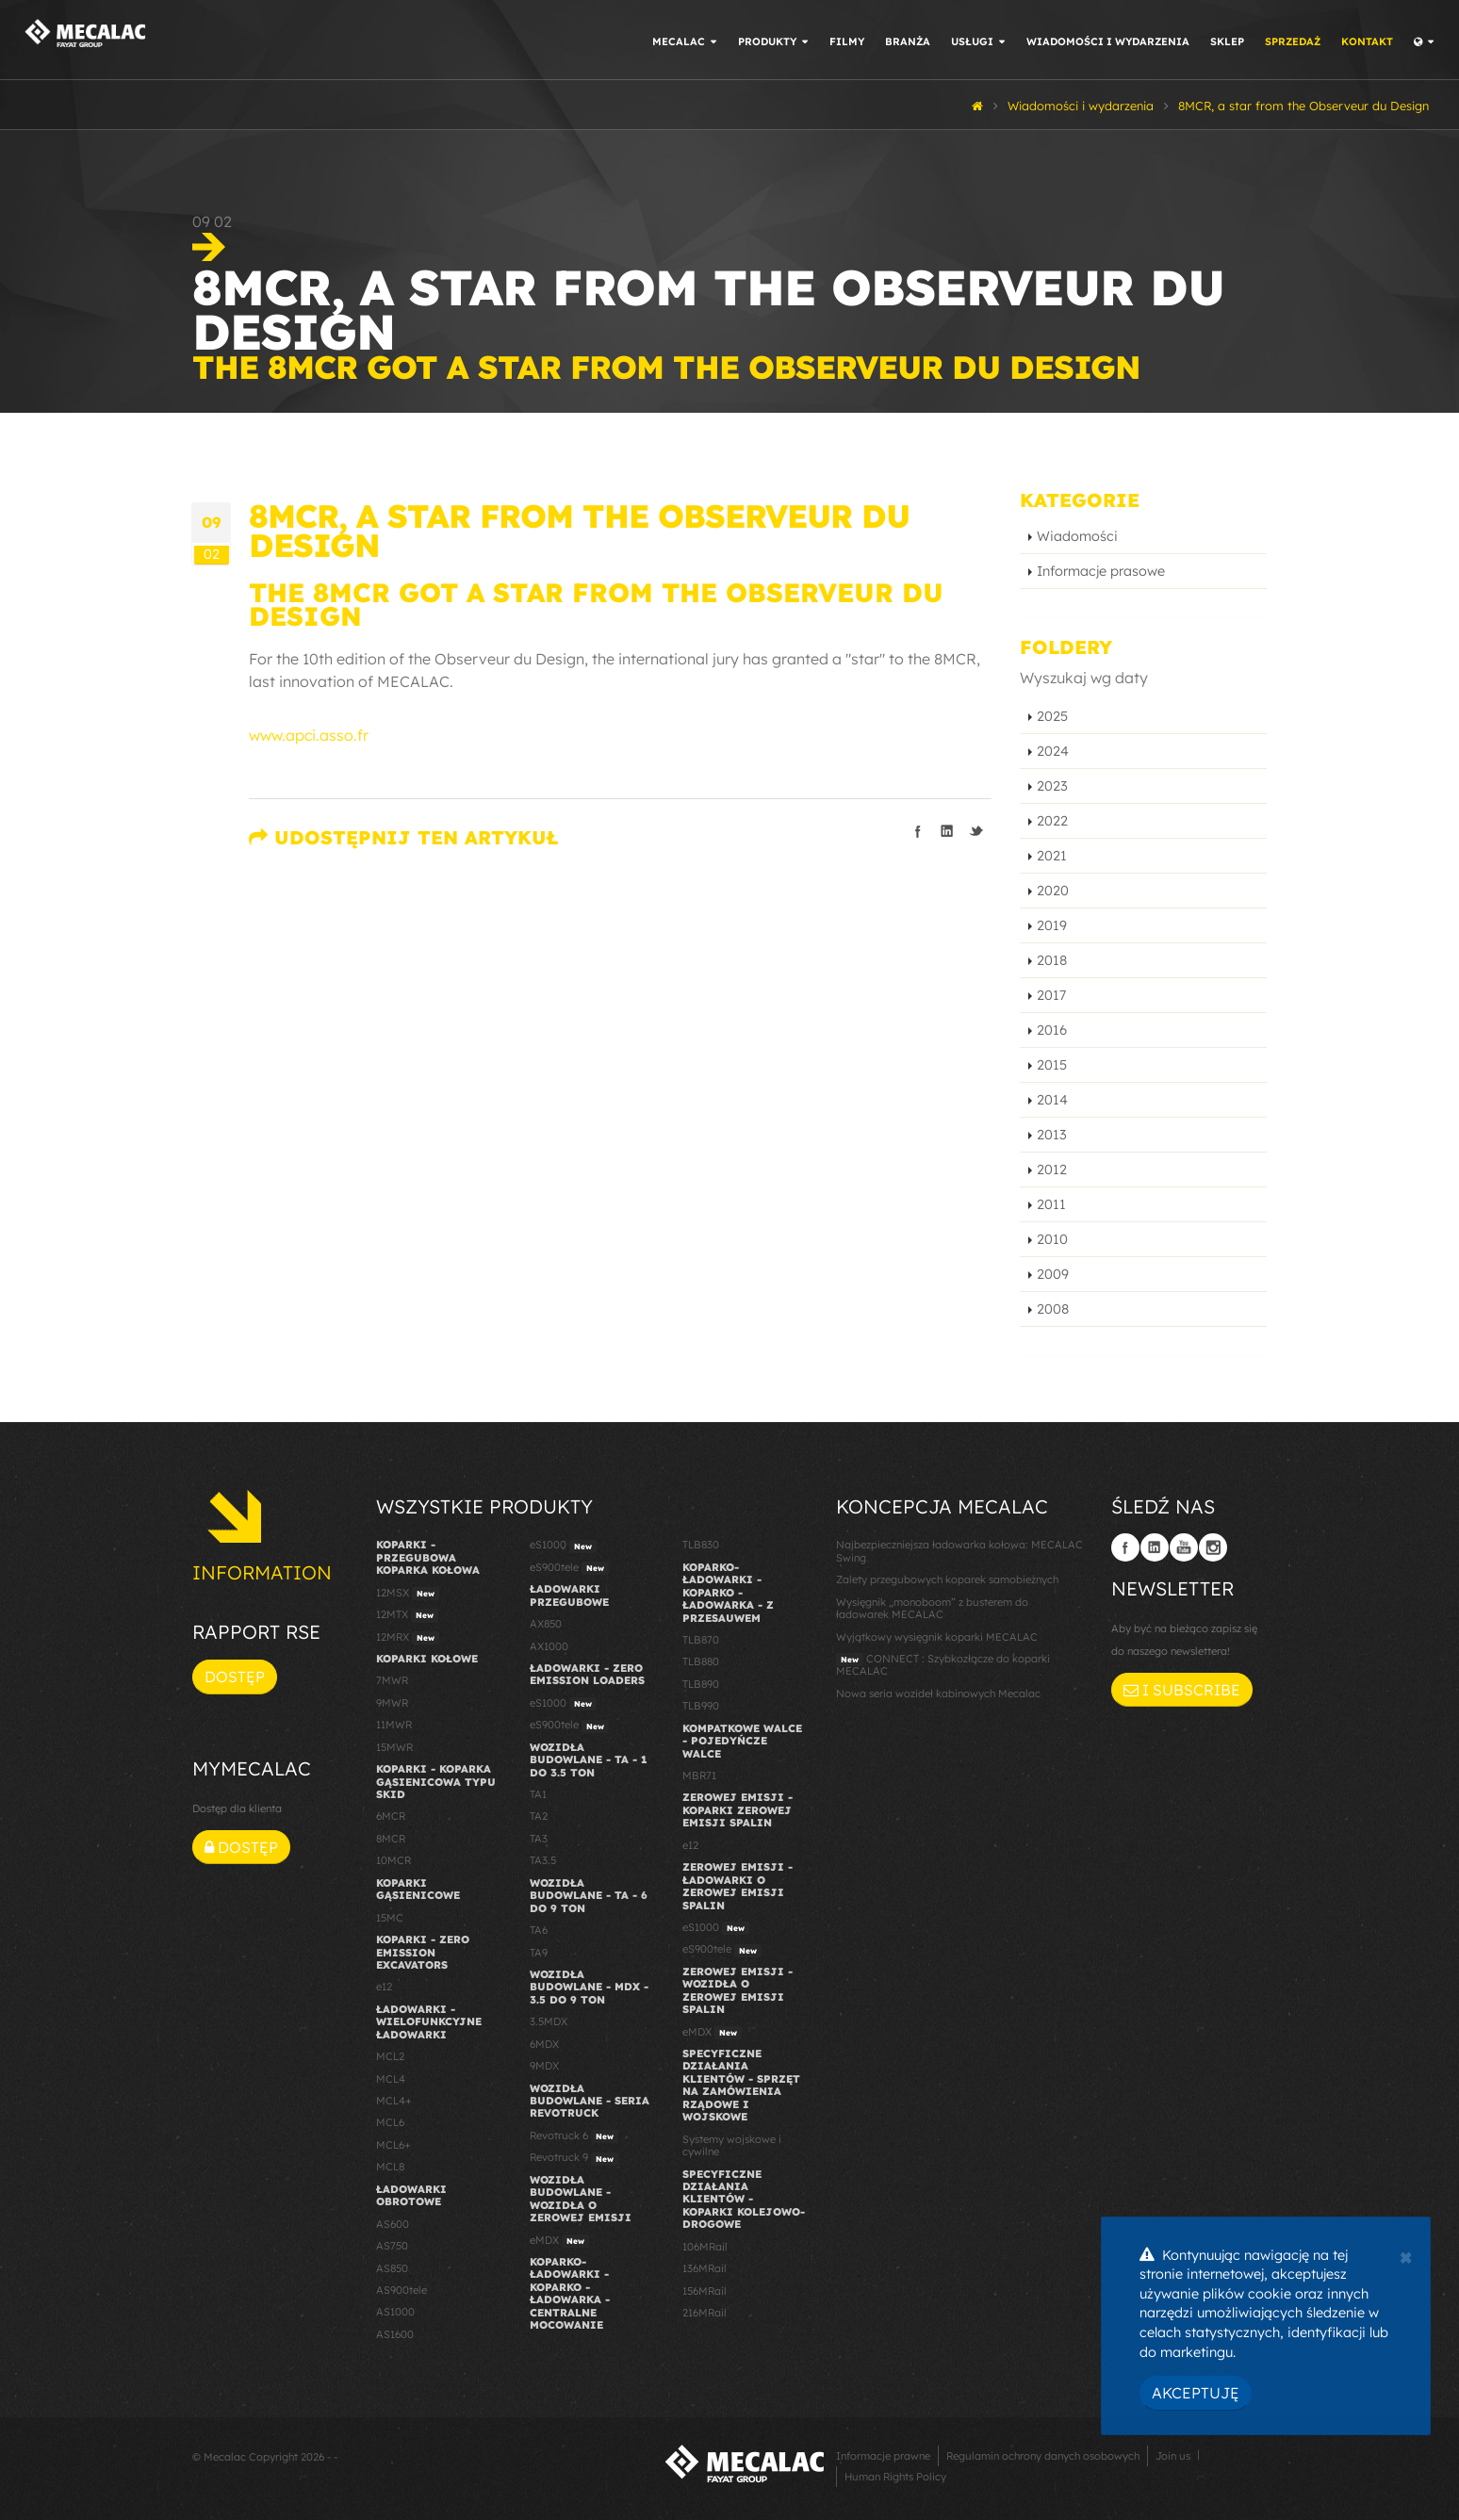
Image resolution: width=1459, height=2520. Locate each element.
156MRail (704, 2291)
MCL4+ (394, 2100)
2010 (1052, 1239)
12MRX (407, 1637)
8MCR (390, 1838)
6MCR (390, 1816)
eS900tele (569, 1568)
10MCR (393, 1860)
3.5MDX (548, 2021)
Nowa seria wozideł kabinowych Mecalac (938, 1693)
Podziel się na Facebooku (918, 831)
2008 (1053, 1309)
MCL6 (390, 2122)
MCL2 (390, 2056)
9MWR (392, 1703)
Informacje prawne (883, 2456)
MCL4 (390, 2079)
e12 (384, 1986)
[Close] (1406, 2255)
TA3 (539, 1838)
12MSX (407, 1593)
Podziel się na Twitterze (976, 831)
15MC (389, 1917)
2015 (1052, 1064)
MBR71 (699, 1775)
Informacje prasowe (1101, 571)
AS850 (392, 2268)
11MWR (394, 1724)
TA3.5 (543, 1860)
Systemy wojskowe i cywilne (731, 2145)
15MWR (394, 1747)
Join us (1173, 2456)
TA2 (539, 1816)
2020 (1053, 890)
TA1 (538, 1794)
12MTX (407, 1615)
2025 (1052, 716)
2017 (1051, 995)
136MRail (704, 2268)
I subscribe (1181, 1689)
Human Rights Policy (895, 2476)
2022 (1052, 820)
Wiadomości (1077, 536)
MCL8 (390, 2166)
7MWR (392, 1680)
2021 (1052, 855)
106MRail (705, 2246)
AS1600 (395, 2334)
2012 (1052, 1169)
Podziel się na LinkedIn (947, 831)
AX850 (546, 1623)
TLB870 (700, 1639)
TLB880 (700, 1661)
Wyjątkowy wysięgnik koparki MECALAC (937, 1637)
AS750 (392, 2245)
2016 (1052, 1030)
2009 (1053, 1274)
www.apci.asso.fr (309, 735)
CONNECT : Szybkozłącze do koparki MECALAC (943, 1664)
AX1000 (549, 1646)
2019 (1052, 925)
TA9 (539, 1952)
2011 (1051, 1204)
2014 (1052, 1099)
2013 (1052, 1134)
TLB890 (700, 1684)
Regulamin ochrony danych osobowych (1042, 2456)
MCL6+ (393, 2145)
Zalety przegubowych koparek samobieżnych (947, 1579)
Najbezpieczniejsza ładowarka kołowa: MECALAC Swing (959, 1550)
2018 (1052, 960)
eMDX (559, 2241)
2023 (1052, 785)
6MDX (544, 2044)
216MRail (704, 2312)
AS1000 (395, 2311)
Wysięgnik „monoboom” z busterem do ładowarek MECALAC (932, 1608)
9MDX (544, 2065)
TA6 (539, 1930)
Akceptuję (1195, 2392)
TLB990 (700, 1705)
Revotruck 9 (574, 2158)
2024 (1053, 751)
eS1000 (563, 1545)
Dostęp (235, 1676)
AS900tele (401, 2290)
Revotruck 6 (574, 2136)
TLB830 (700, 1544)
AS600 (392, 2224)
